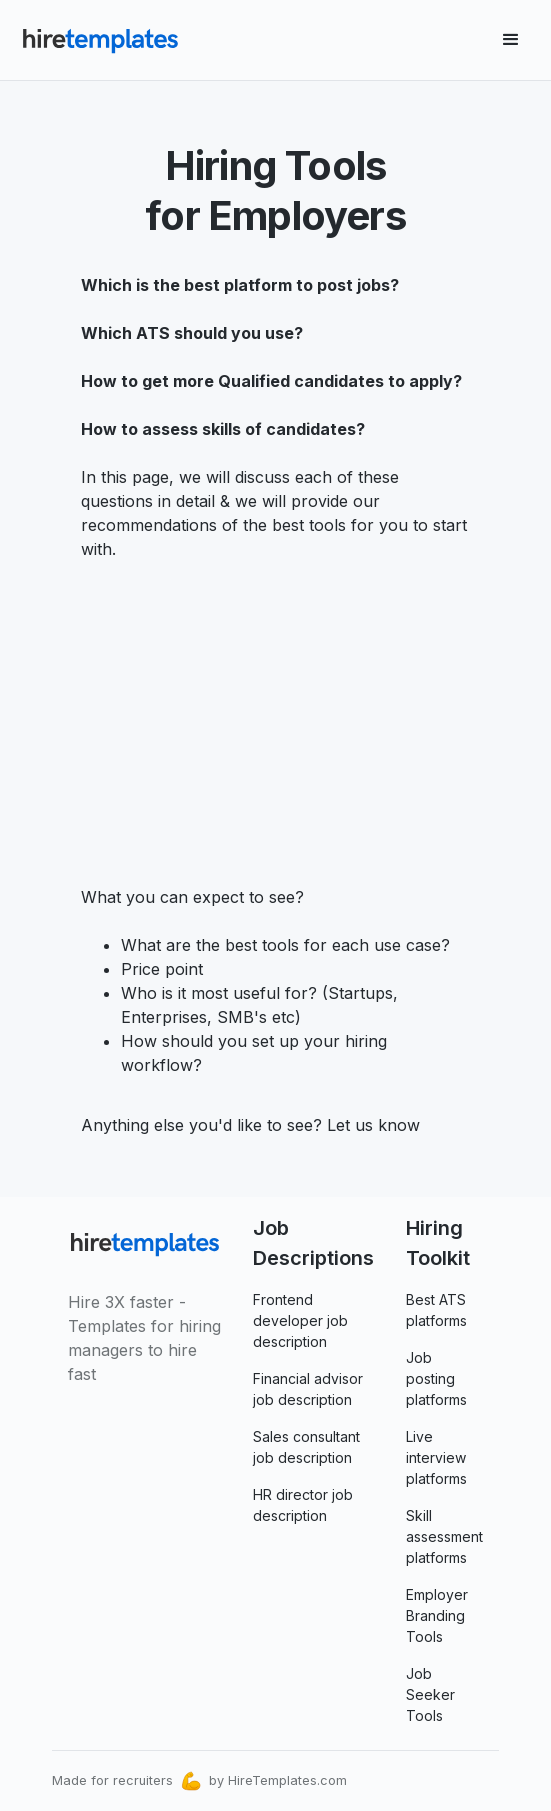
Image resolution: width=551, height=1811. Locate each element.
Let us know (371, 1125)
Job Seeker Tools (430, 1694)
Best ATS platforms (436, 1310)
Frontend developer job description (300, 1320)
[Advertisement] (276, 711)
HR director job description (303, 1505)
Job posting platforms (436, 1378)
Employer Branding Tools (437, 1615)
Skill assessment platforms (444, 1536)
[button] (511, 40)
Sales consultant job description (306, 1447)
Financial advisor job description (308, 1389)
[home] (100, 40)
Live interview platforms (436, 1457)
